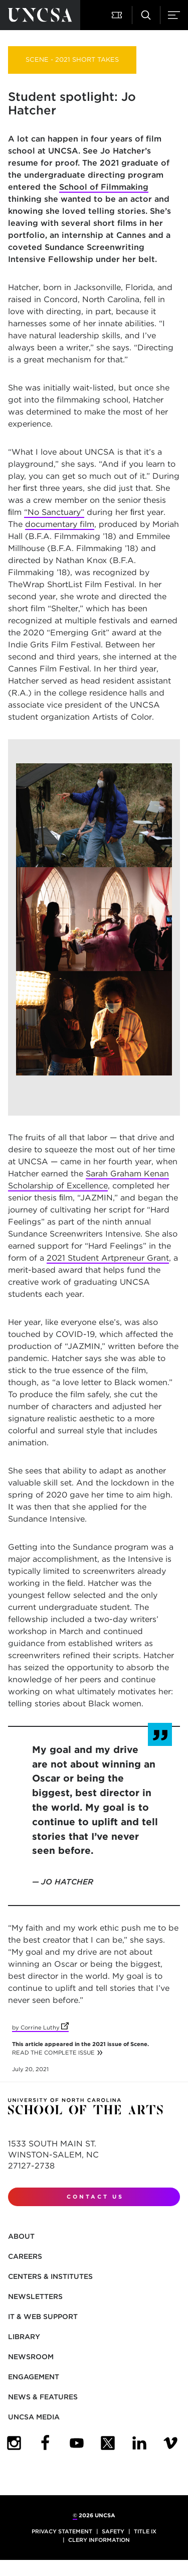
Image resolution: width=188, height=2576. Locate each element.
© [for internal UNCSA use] (75, 2515)
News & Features (43, 2397)
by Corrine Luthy (40, 2027)
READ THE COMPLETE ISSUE (53, 2052)
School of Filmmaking (103, 187)
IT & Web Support (43, 2317)
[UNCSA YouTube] (77, 2443)
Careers (25, 2256)
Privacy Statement (62, 2531)
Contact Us (95, 2196)
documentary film (59, 524)
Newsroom (31, 2357)
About (21, 2236)
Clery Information (99, 2539)
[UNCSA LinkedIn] (139, 2443)
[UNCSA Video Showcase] (170, 2443)
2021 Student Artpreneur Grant (108, 1258)
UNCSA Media (34, 2417)
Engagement (33, 2377)
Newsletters (35, 2296)
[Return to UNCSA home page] (40, 15)
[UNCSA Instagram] (14, 2443)
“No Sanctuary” (54, 512)
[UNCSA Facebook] (45, 2443)
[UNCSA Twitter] (108, 2443)
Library (24, 2337)
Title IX (145, 2531)
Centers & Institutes (50, 2276)
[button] (118, 15)
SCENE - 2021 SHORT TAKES (72, 59)
